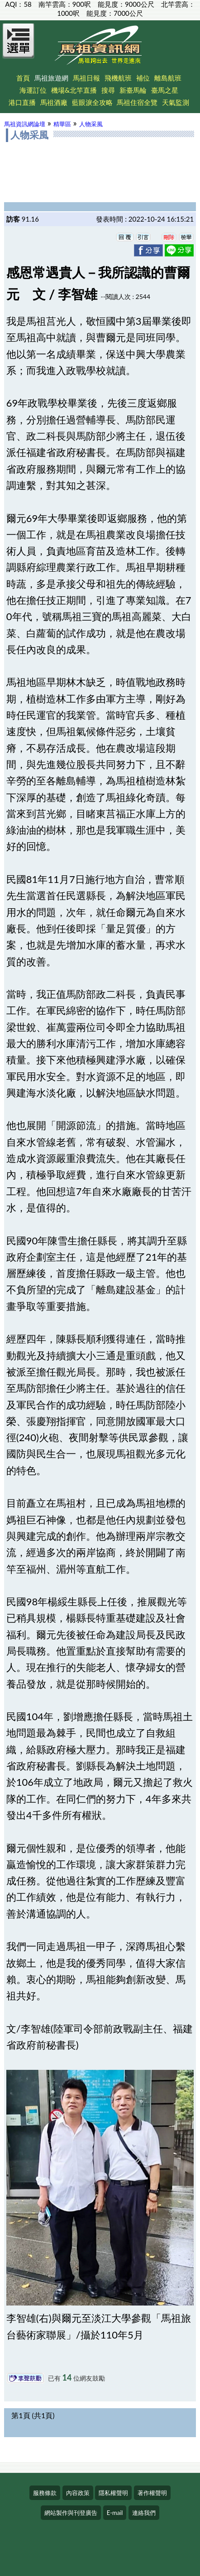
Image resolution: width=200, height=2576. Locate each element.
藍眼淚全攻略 (92, 102)
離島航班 (167, 78)
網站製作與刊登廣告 (70, 2512)
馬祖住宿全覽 (137, 102)
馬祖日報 (86, 78)
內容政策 (78, 2492)
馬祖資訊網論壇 (24, 124)
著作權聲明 (152, 2492)
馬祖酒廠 (53, 102)
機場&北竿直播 (74, 90)
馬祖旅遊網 (51, 78)
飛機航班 (118, 78)
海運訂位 (33, 90)
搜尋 (108, 90)
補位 (143, 78)
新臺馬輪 (133, 90)
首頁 (23, 78)
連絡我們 (144, 2512)
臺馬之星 (164, 90)
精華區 (62, 124)
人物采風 (91, 124)
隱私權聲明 (113, 2492)
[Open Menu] (18, 46)
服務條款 (45, 2492)
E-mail (115, 2512)
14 (67, 2377)
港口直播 (22, 102)
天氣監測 (175, 102)
